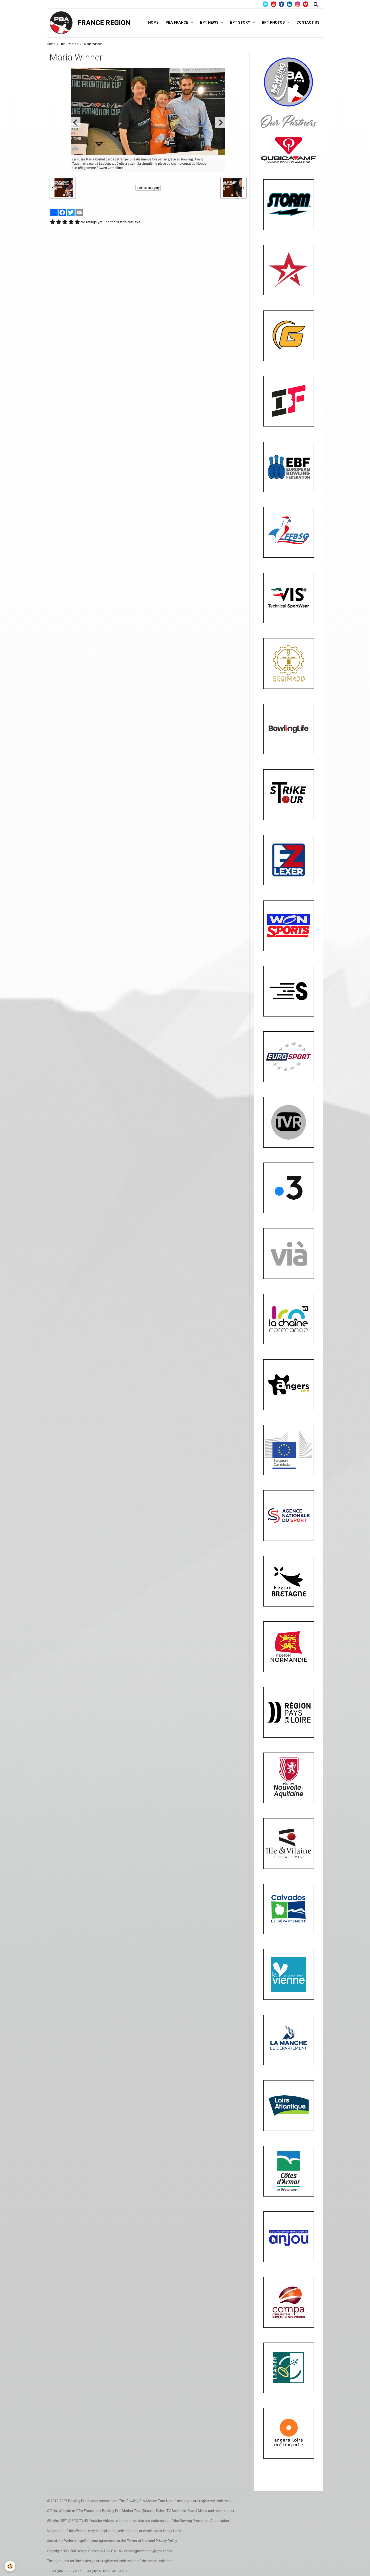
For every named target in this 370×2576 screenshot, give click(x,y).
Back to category (148, 188)
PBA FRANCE (177, 22)
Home (51, 44)
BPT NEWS (209, 22)
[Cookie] (10, 2566)
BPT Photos (69, 44)
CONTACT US (308, 22)
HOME (153, 22)
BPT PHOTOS (274, 22)
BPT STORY (240, 22)
